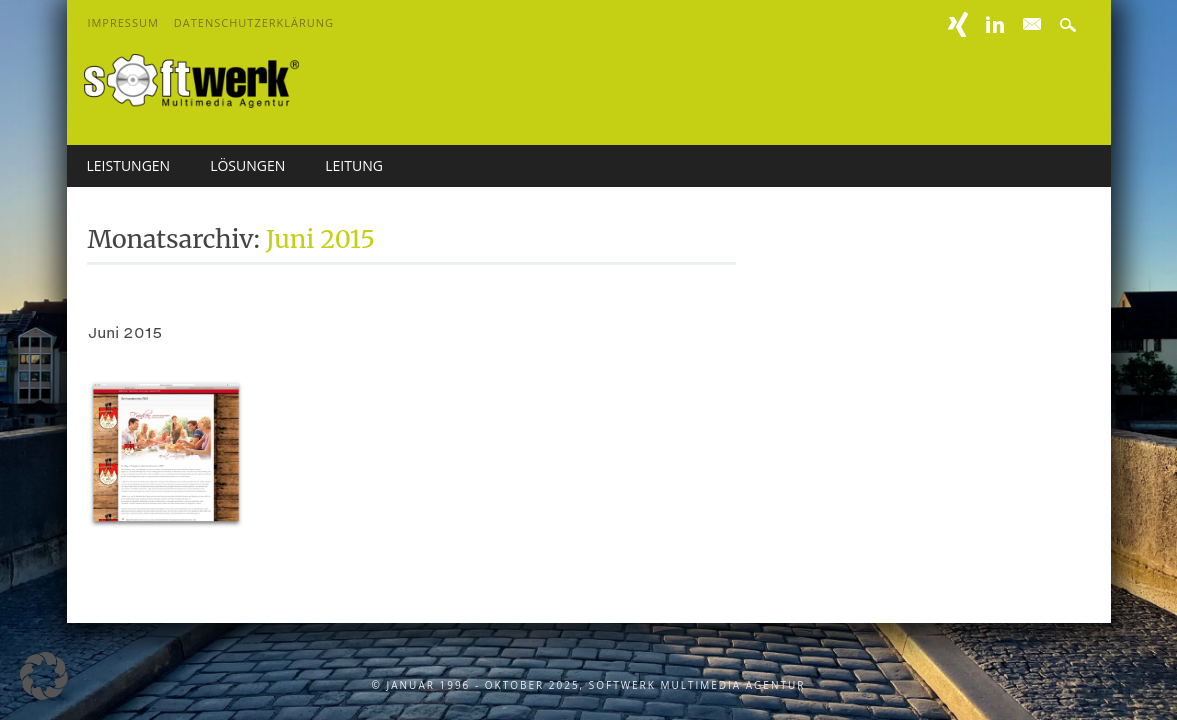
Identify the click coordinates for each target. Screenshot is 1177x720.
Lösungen (247, 165)
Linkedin (995, 24)
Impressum (122, 22)
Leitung (354, 165)
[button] (44, 676)
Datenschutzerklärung (254, 22)
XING (958, 24)
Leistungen (129, 165)
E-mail (1033, 25)
